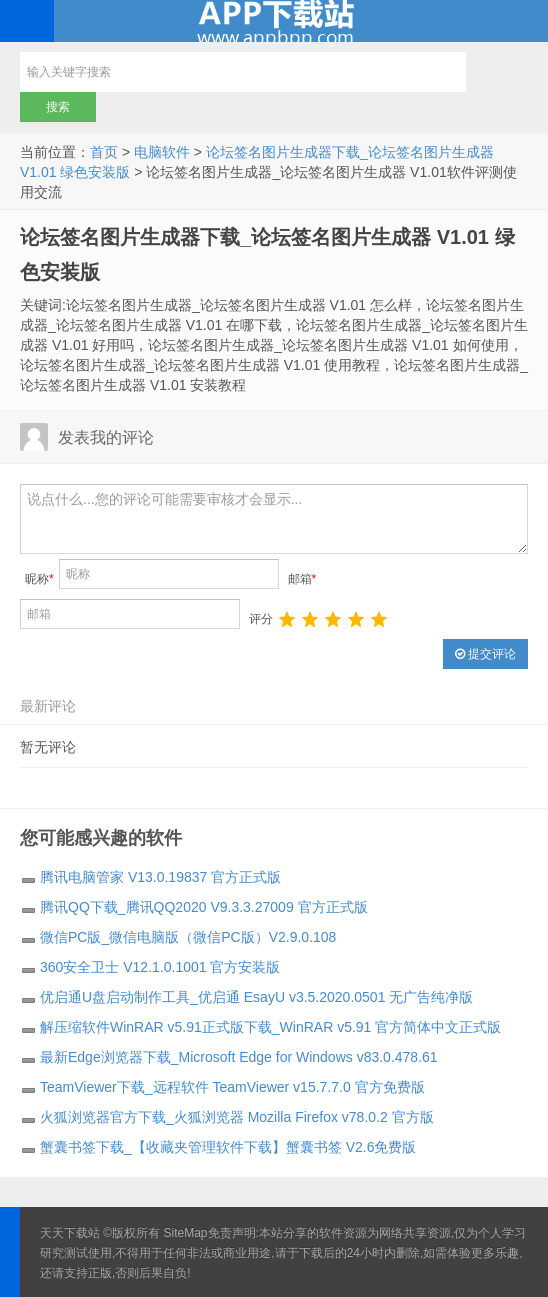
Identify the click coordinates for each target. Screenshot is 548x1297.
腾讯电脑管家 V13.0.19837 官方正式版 (160, 877)
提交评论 (485, 654)
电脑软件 (162, 152)
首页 (104, 152)
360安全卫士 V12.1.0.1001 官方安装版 (160, 967)
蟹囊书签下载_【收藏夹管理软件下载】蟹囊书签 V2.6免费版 (228, 1147)
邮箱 (302, 579)
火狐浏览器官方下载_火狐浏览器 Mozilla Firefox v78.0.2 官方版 (237, 1117)
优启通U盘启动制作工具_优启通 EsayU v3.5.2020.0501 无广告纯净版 (256, 997)
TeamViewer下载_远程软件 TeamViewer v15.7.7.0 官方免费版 (232, 1087)
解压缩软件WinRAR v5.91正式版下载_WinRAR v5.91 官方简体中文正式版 (270, 1027)
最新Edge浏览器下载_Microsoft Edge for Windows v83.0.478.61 (239, 1057)
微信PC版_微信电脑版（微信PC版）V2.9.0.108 (188, 937)
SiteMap (186, 1233)
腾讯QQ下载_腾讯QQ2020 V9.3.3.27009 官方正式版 (204, 907)
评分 (261, 619)
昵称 (39, 579)
